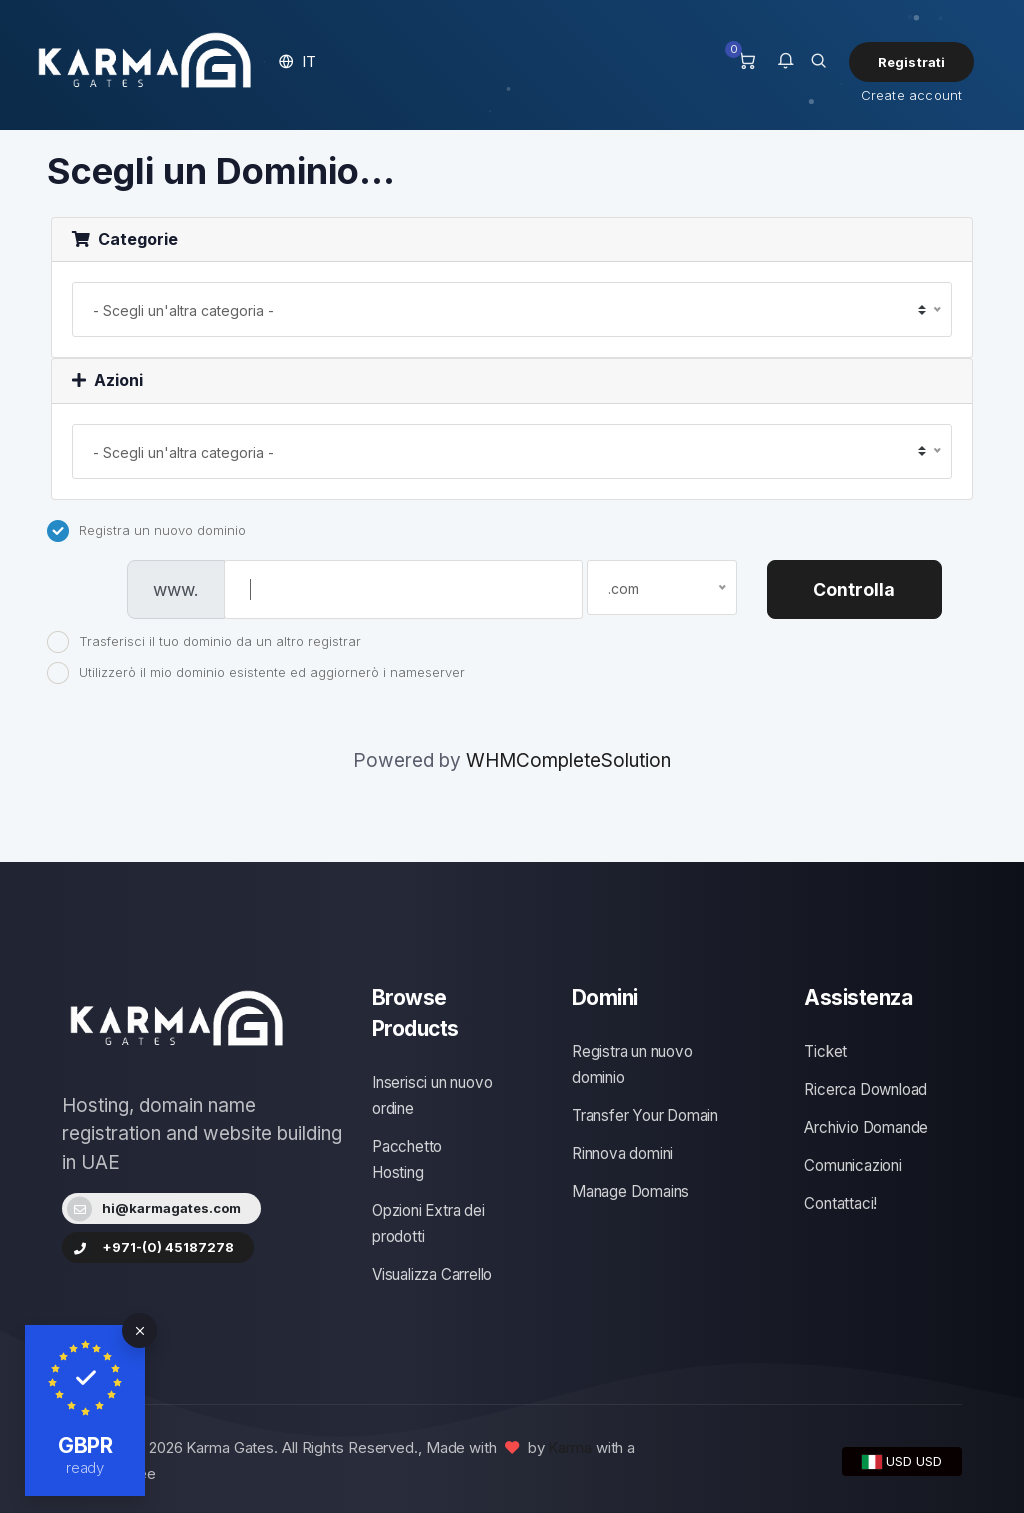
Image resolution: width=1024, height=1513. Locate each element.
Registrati (912, 62)
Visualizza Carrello (432, 1274)
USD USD (902, 1461)
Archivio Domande (866, 1127)
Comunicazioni (852, 1165)
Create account (912, 95)
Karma (570, 1447)
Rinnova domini (622, 1153)
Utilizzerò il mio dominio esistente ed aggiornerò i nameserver (256, 673)
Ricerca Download (865, 1089)
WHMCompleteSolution (568, 760)
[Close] (139, 1330)
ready (85, 1467)
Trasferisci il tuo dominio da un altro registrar (204, 642)
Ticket (825, 1051)
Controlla (854, 589)
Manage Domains (630, 1191)
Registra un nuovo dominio (146, 531)
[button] (297, 61)
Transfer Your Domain (645, 1115)
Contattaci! (840, 1203)
